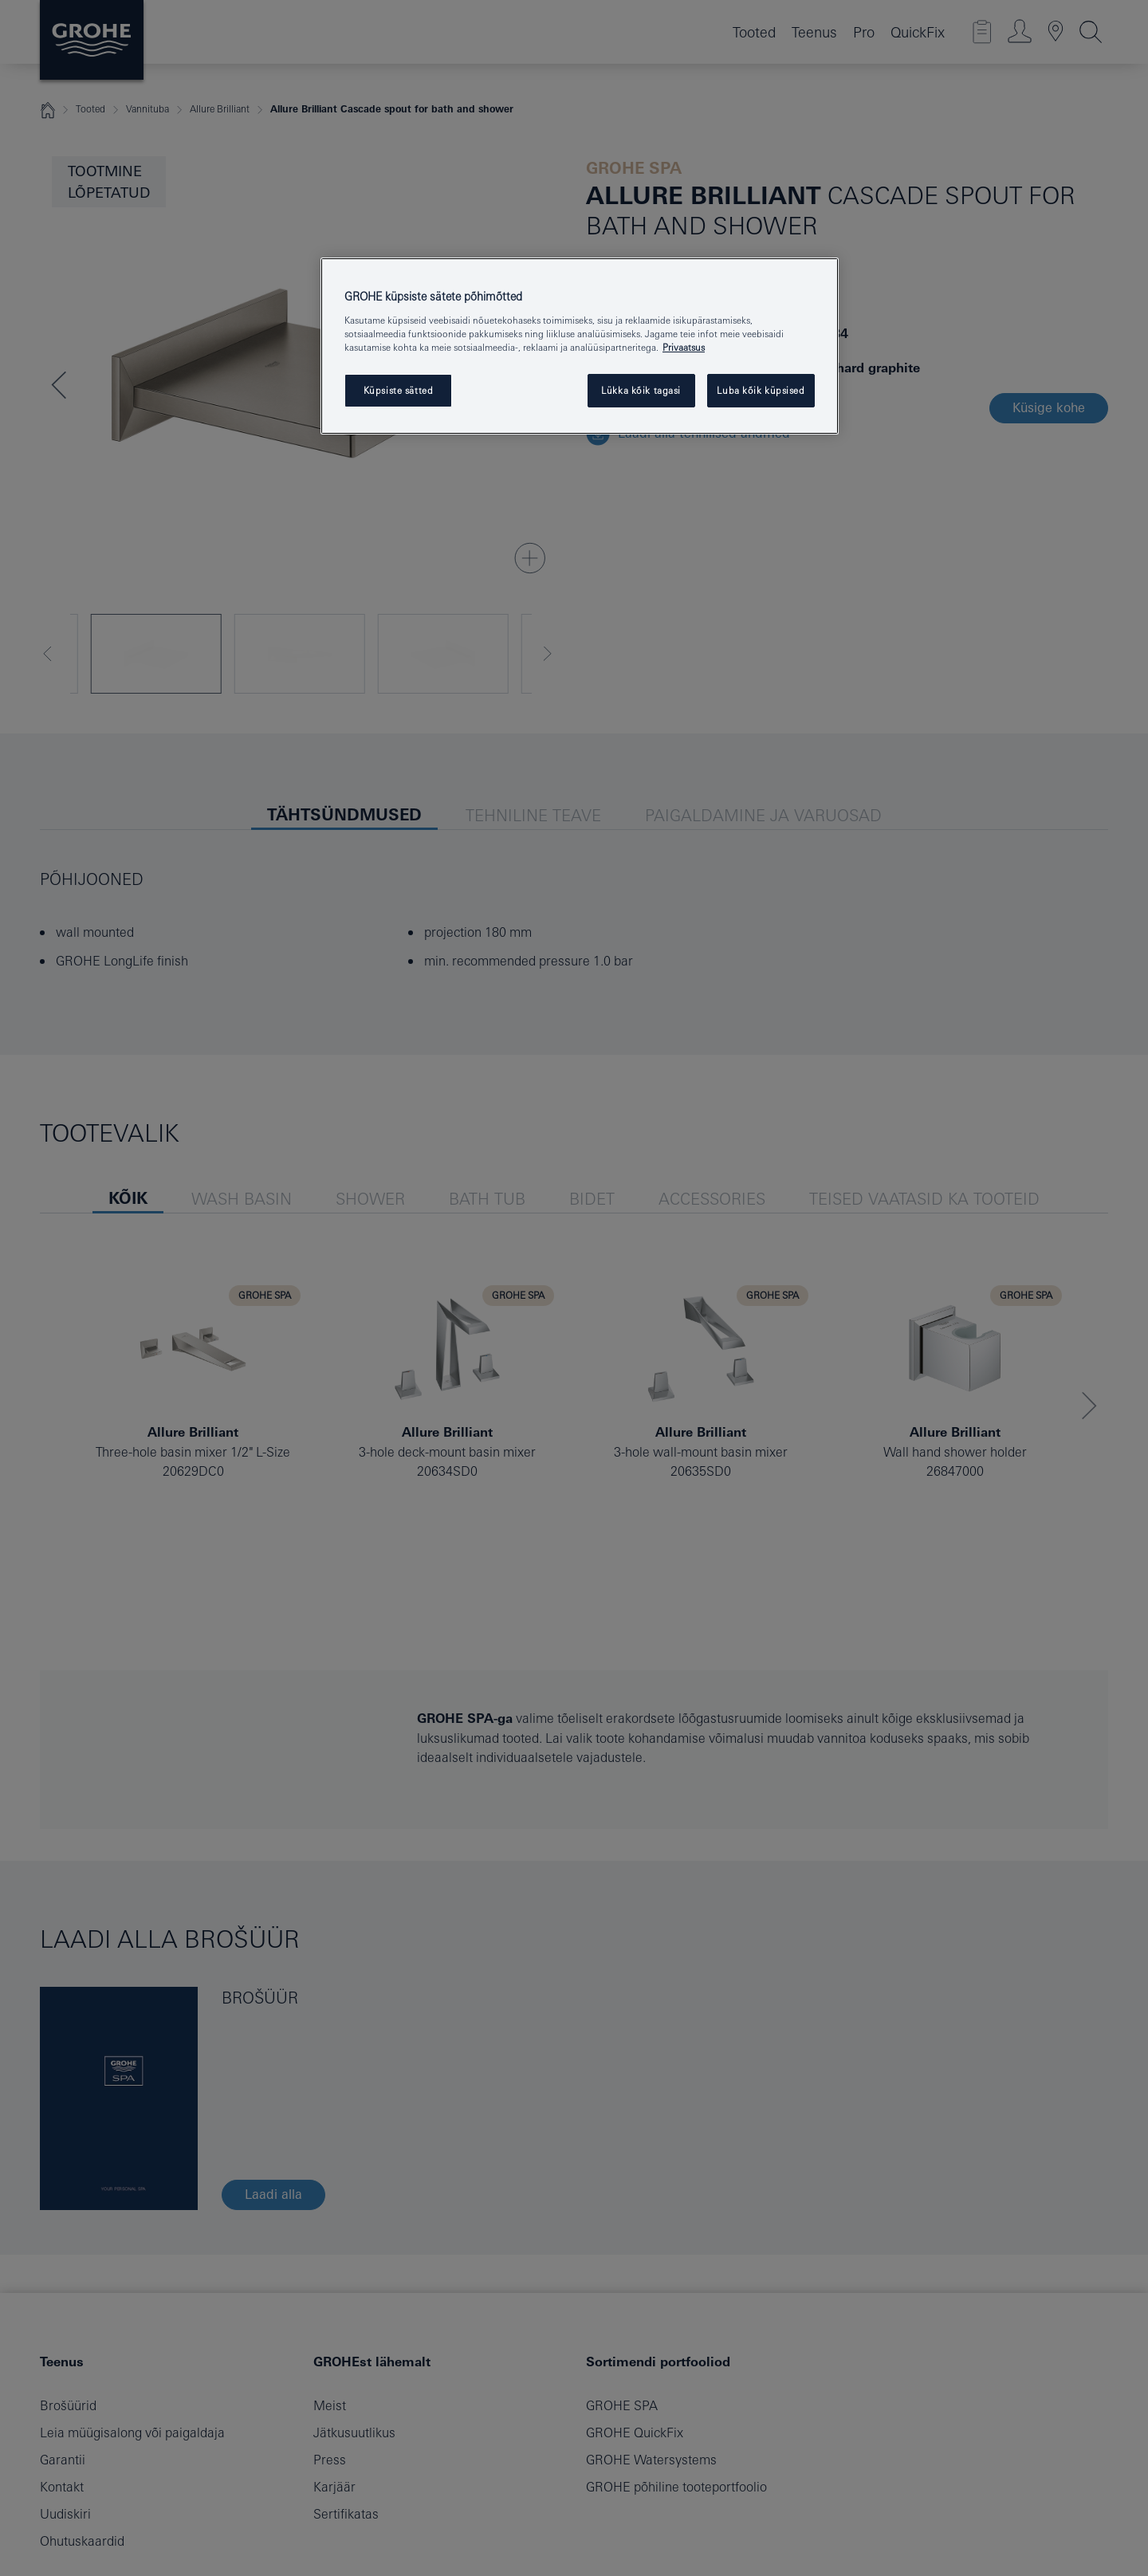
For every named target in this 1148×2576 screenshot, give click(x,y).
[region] (579, 346)
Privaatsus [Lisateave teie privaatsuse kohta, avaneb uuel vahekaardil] (683, 347)
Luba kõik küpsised (760, 390)
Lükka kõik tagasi (641, 390)
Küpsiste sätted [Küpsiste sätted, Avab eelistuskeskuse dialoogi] (399, 390)
